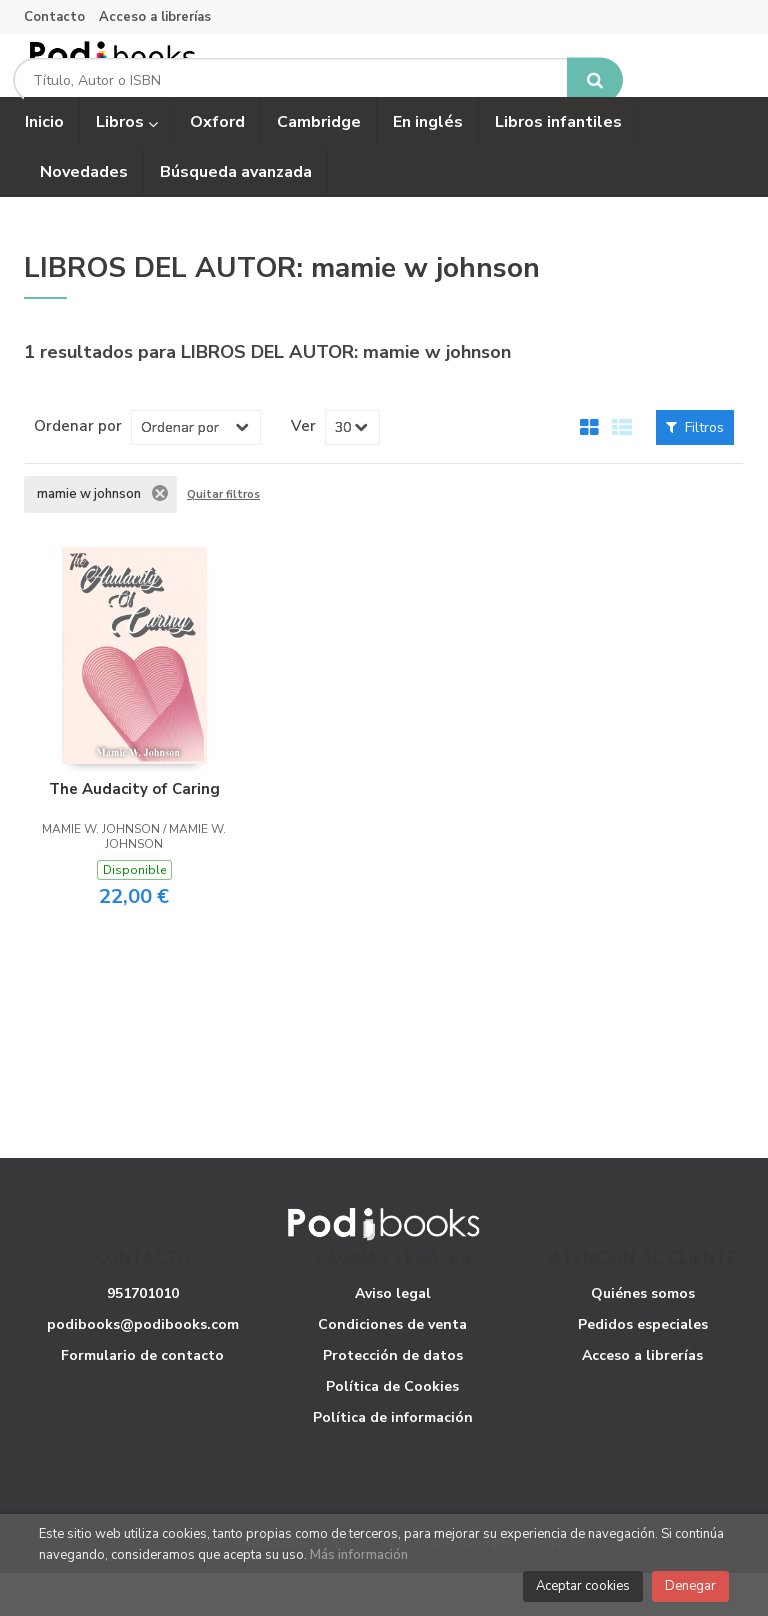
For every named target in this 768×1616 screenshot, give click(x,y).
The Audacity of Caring (134, 831)
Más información (359, 1555)
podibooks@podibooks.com (143, 1366)
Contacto (54, 17)
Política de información (393, 1459)
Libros (127, 165)
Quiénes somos (643, 1335)
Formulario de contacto (142, 1397)
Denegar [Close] (690, 1586)
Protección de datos (393, 1397)
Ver (303, 468)
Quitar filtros (223, 537)
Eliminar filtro (160, 536)
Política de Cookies (392, 1428)
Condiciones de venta (392, 1366)
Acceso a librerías (155, 17)
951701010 (143, 1335)
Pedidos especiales (643, 1366)
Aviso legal (393, 1335)
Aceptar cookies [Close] (583, 1586)
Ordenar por (78, 468)
